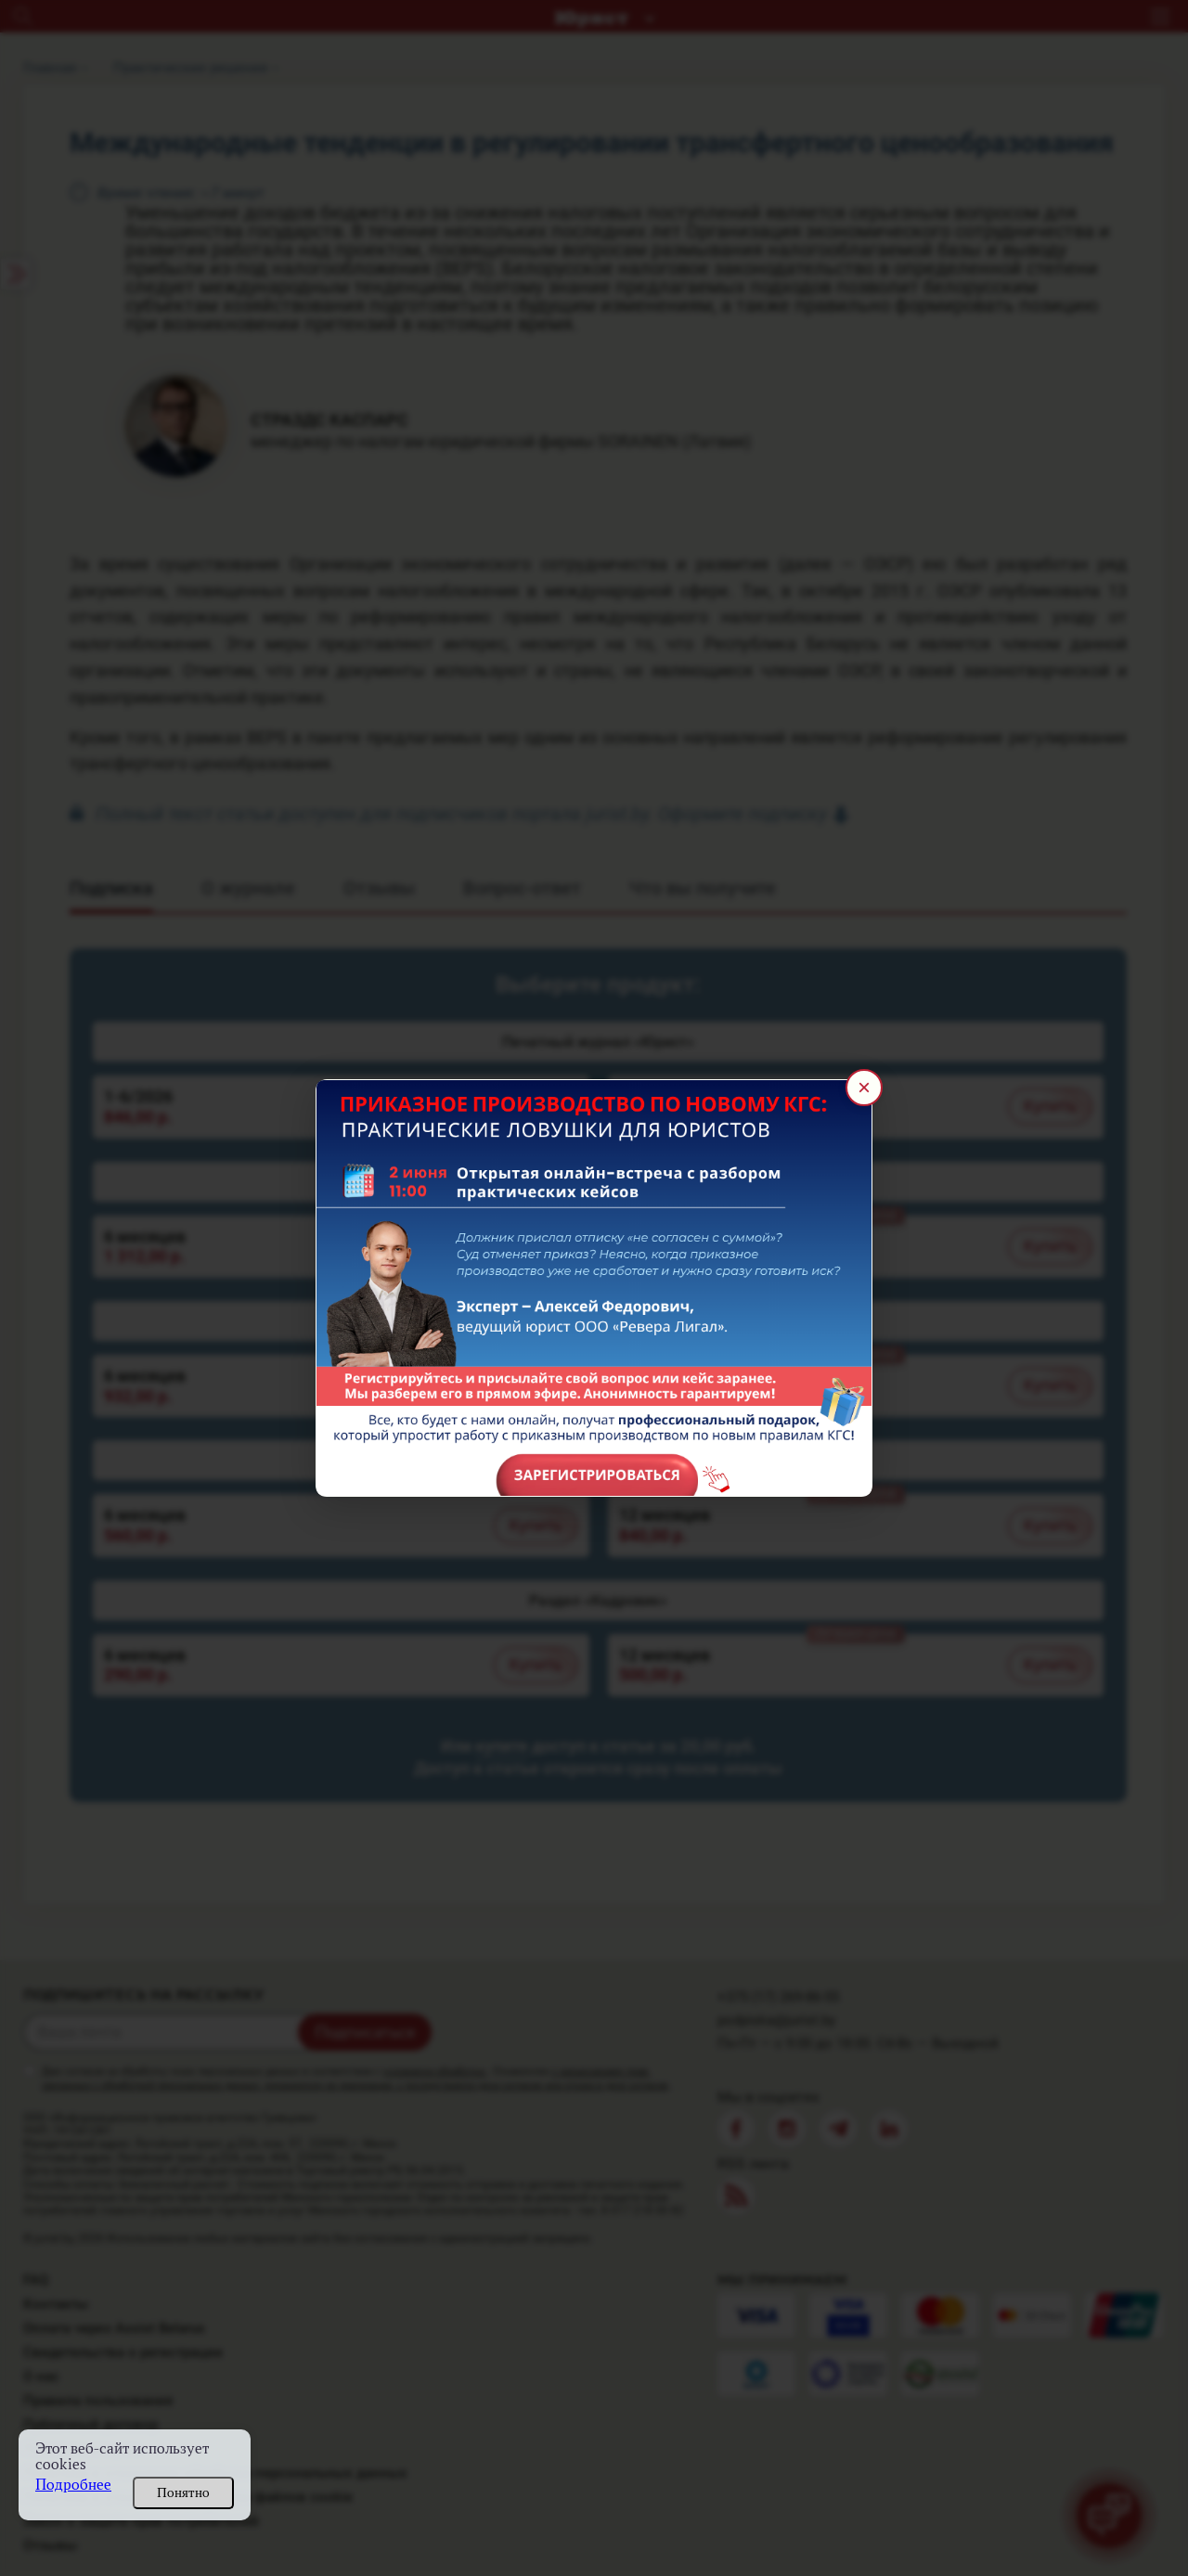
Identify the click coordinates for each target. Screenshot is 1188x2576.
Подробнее (73, 2484)
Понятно (183, 2492)
